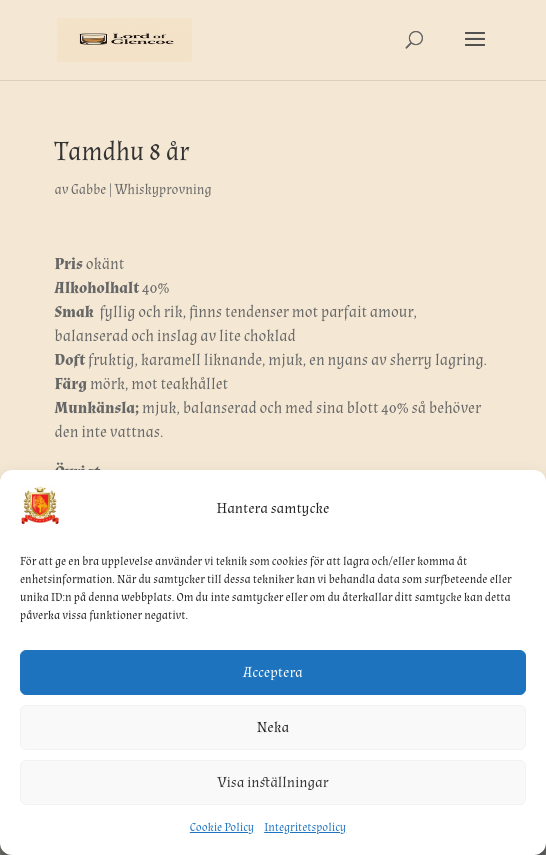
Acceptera (273, 672)
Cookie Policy (222, 827)
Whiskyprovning (163, 190)
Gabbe (88, 190)
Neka (273, 727)
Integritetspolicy (305, 827)
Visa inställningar (273, 782)
